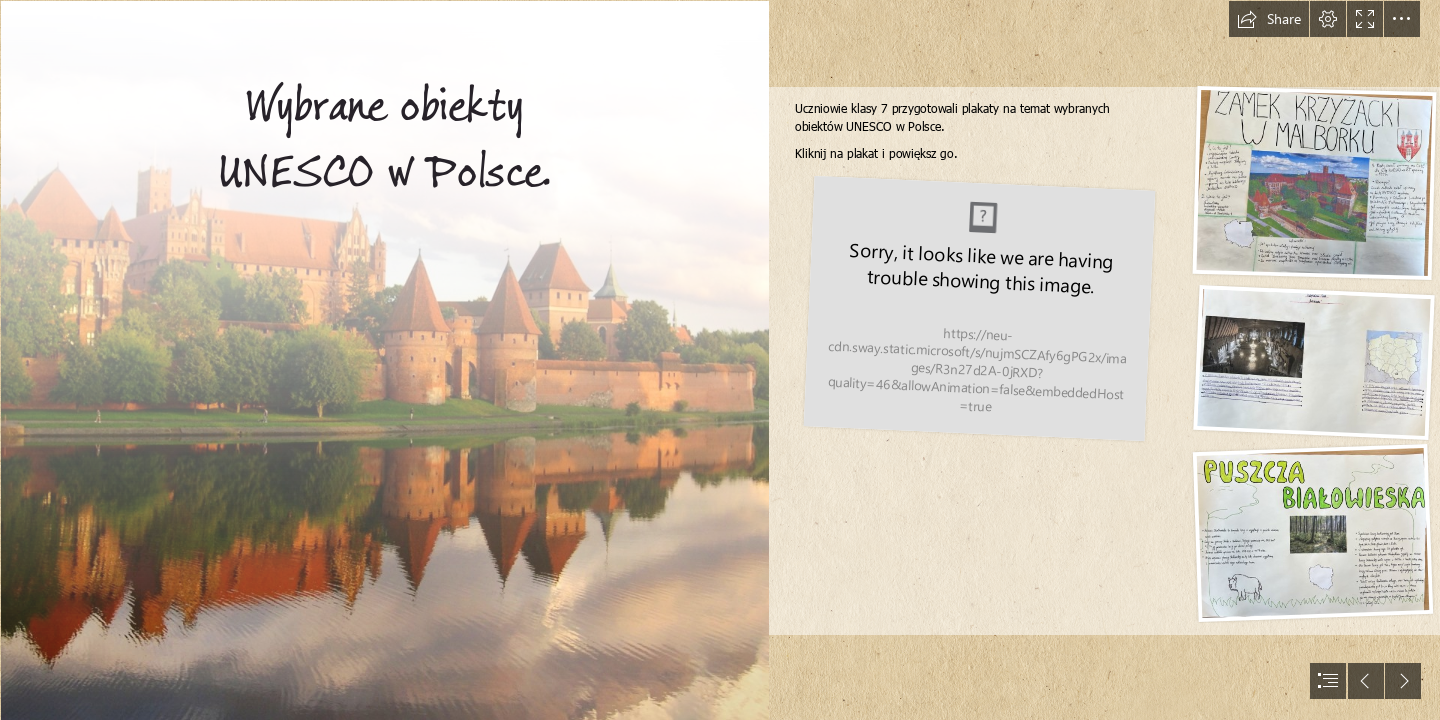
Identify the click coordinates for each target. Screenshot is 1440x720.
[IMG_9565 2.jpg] (979, 309)
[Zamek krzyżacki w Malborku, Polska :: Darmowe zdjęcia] (384, 360)
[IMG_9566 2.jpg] (1314, 183)
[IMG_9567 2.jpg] (1313, 363)
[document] (720, 360)
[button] (1269, 19)
